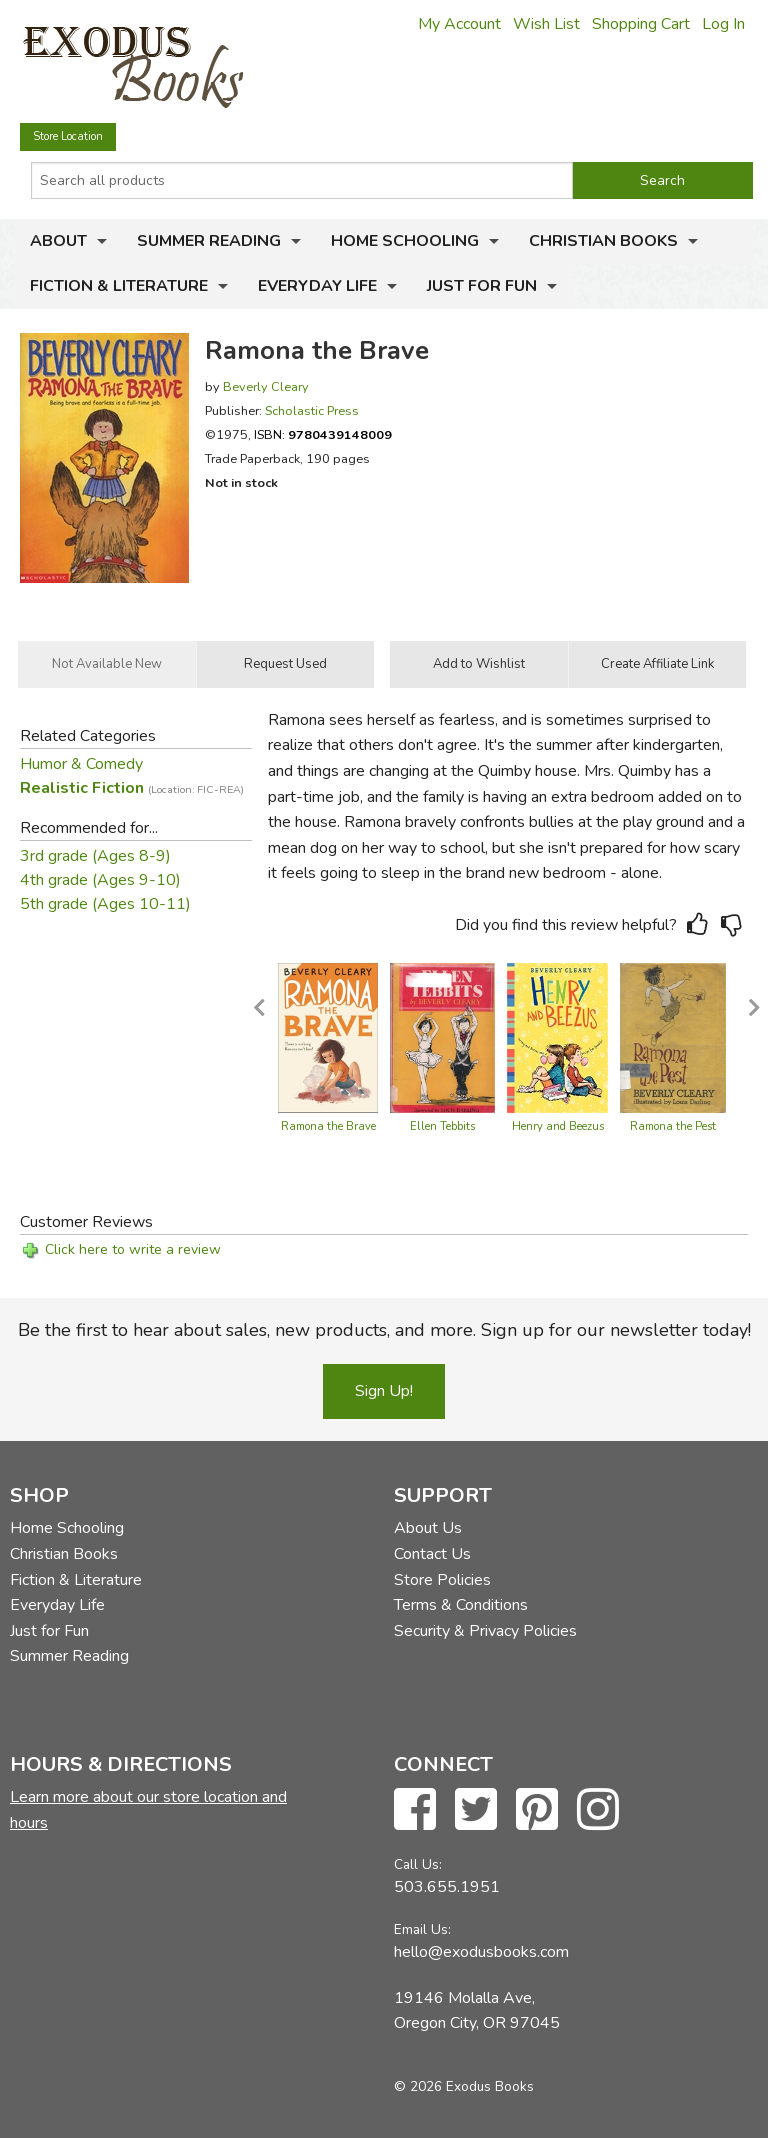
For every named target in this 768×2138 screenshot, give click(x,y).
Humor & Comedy (81, 764)
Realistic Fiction (132, 788)
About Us (428, 1528)
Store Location (68, 136)
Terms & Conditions (461, 1605)
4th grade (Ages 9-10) (100, 880)
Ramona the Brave (328, 1126)
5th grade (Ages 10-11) (105, 904)
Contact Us (432, 1554)
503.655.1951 (447, 1887)
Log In (723, 24)
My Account (459, 24)
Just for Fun (482, 286)
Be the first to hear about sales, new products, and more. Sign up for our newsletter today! (384, 1330)
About (58, 241)
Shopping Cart (641, 24)
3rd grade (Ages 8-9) (95, 856)
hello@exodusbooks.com (481, 1952)
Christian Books (603, 241)
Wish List (546, 24)
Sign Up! (384, 1391)
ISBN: (323, 434)
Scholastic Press (312, 410)
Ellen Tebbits (442, 1126)
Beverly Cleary (266, 386)
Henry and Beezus (558, 1126)
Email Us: (422, 1929)
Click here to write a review (133, 1249)
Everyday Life (317, 286)
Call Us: (418, 1864)
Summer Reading (209, 241)
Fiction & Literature (119, 286)
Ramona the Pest (673, 1126)
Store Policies (442, 1580)
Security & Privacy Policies (485, 1631)
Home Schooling (405, 241)
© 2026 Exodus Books (464, 2086)
